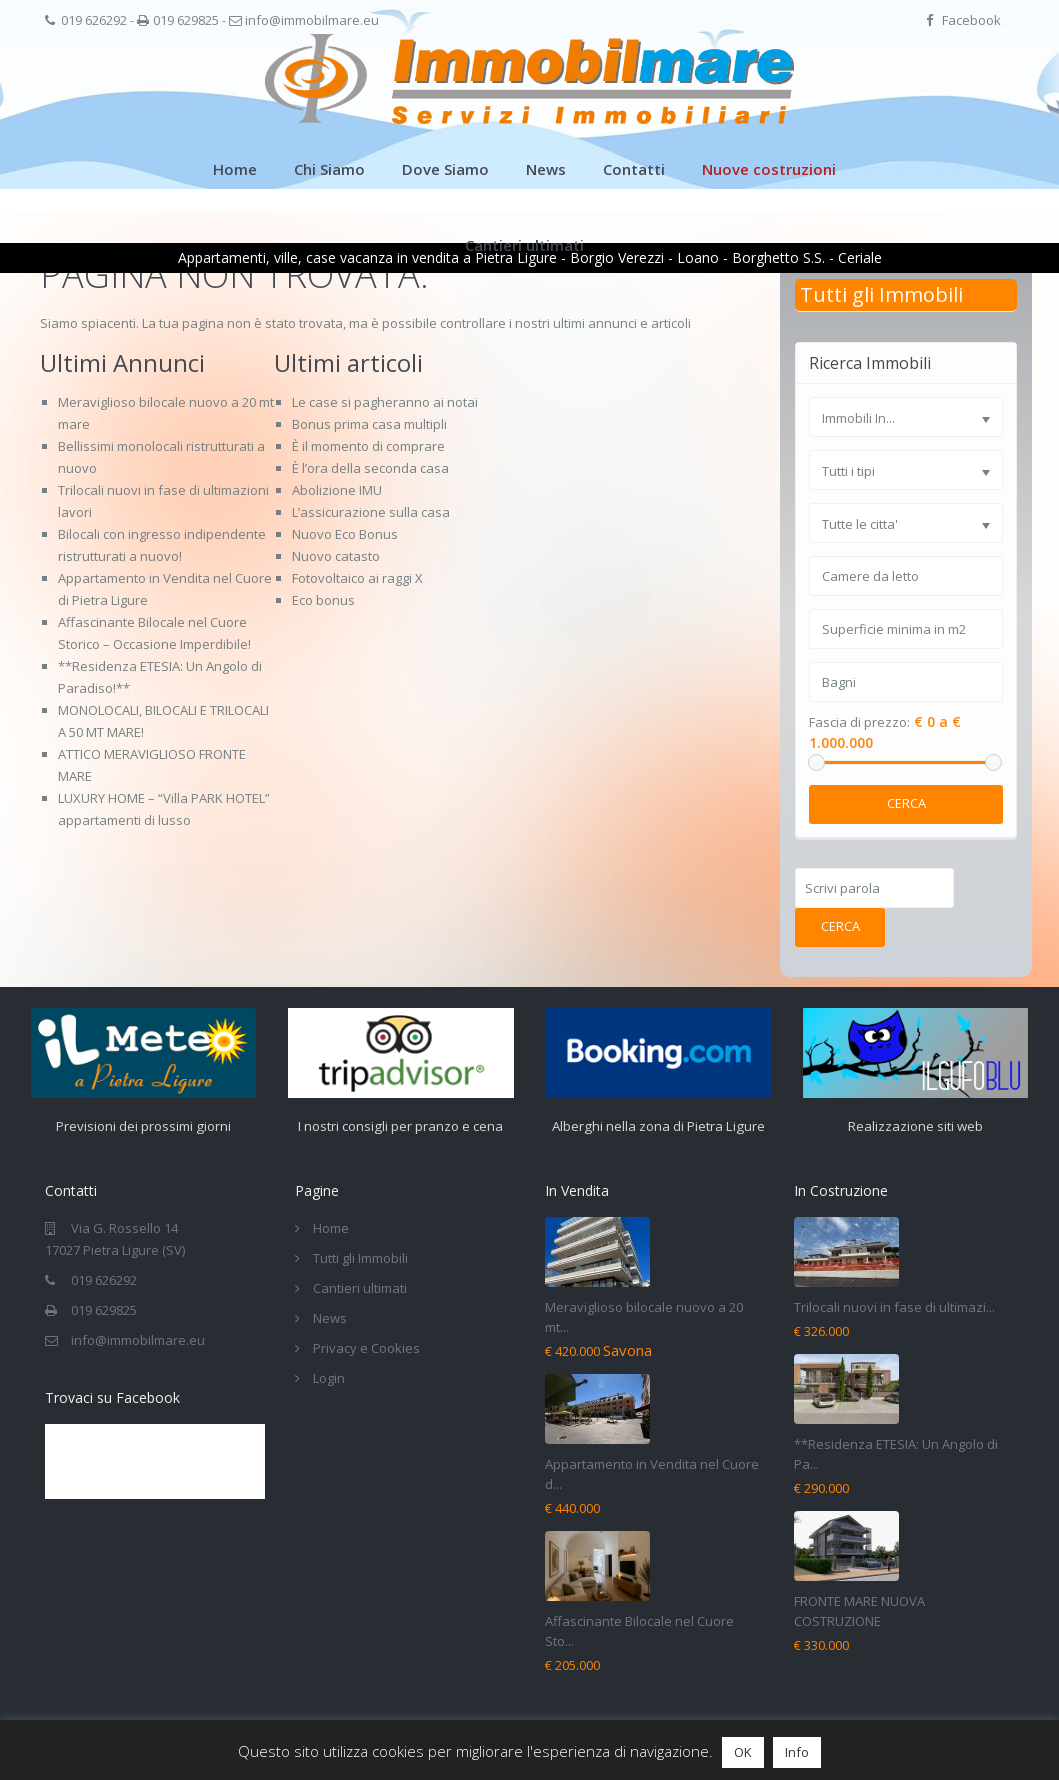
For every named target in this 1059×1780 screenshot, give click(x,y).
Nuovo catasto (336, 556)
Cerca (906, 803)
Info (797, 1752)
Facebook (971, 20)
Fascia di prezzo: (859, 722)
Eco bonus (323, 600)
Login (329, 1378)
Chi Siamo (329, 169)
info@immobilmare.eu (312, 20)
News (546, 169)
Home (235, 169)
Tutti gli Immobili (881, 294)
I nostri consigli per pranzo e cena (401, 1126)
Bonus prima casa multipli (369, 424)
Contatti (634, 169)
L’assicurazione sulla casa (371, 512)
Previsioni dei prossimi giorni (144, 1126)
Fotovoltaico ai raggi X (357, 578)
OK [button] (743, 1752)
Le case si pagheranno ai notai (385, 402)
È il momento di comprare (368, 446)
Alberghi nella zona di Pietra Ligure (658, 1126)
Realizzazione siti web (915, 1126)
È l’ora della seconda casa (370, 468)
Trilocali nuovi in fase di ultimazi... (894, 1307)
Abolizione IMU (337, 490)
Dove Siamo (445, 169)
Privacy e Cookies (366, 1348)
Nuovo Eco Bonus (345, 534)
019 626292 (94, 20)
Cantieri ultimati (524, 245)
